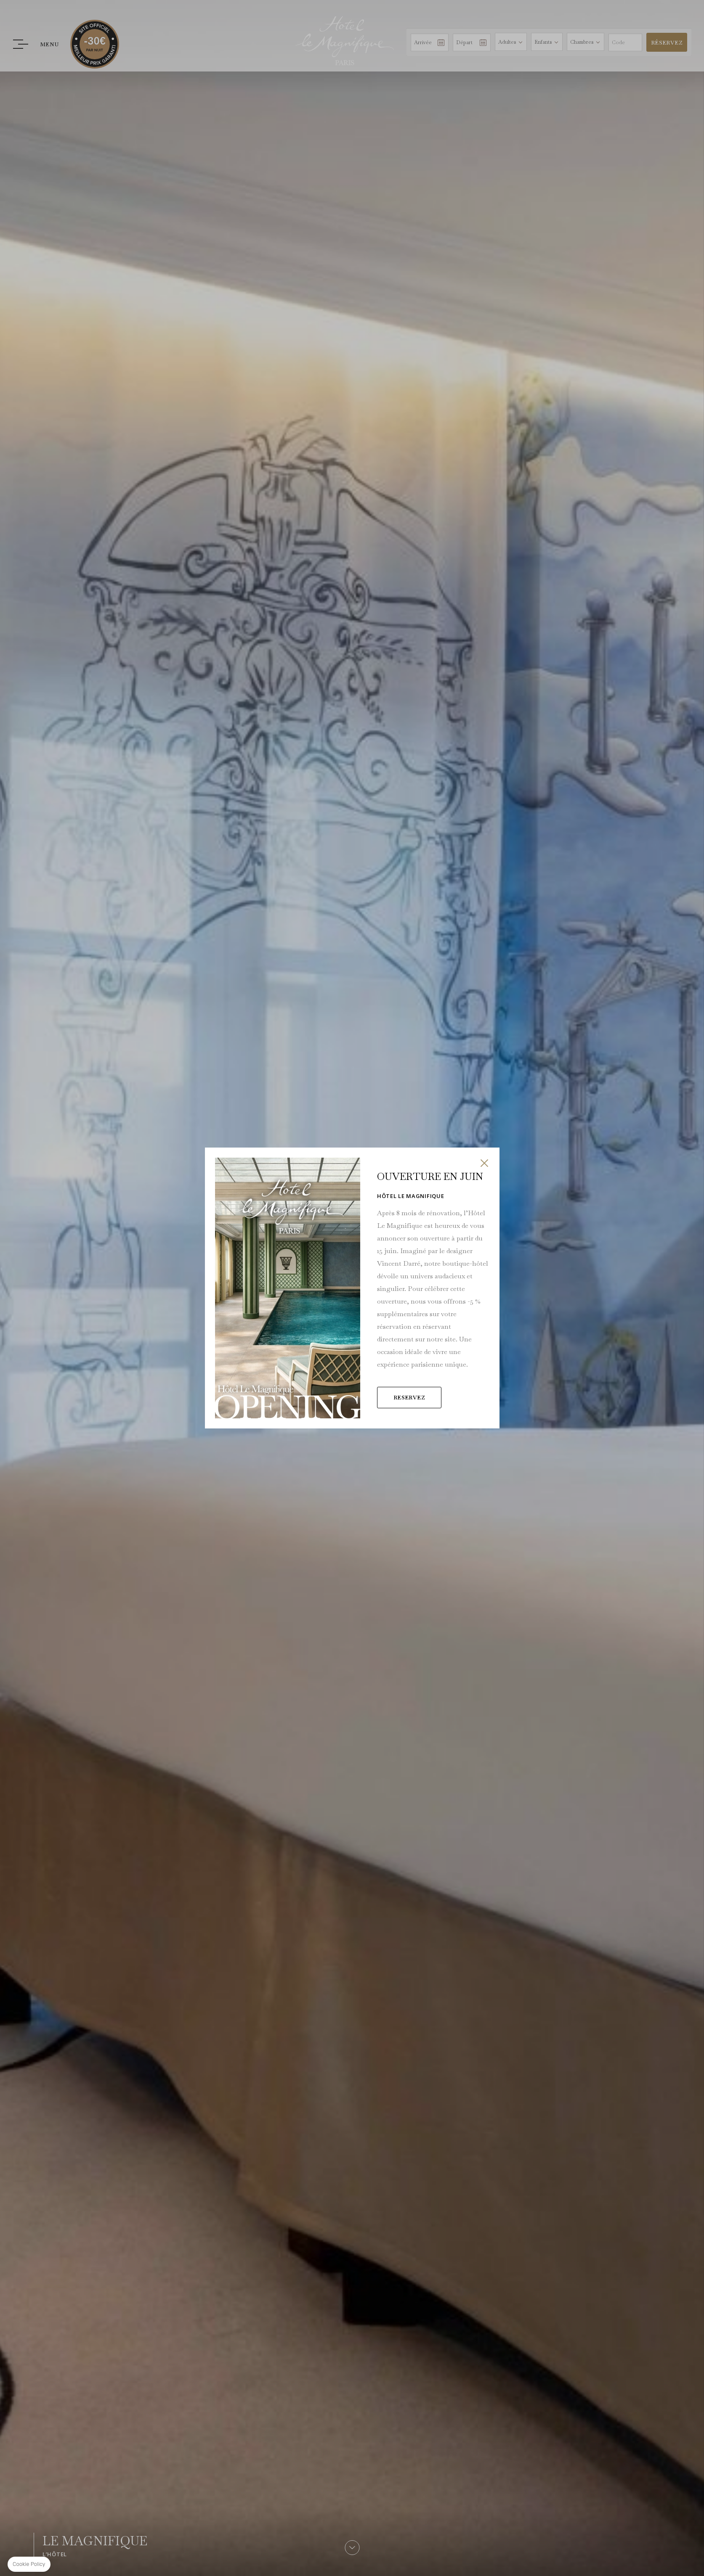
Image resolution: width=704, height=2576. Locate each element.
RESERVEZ (393, 1385)
